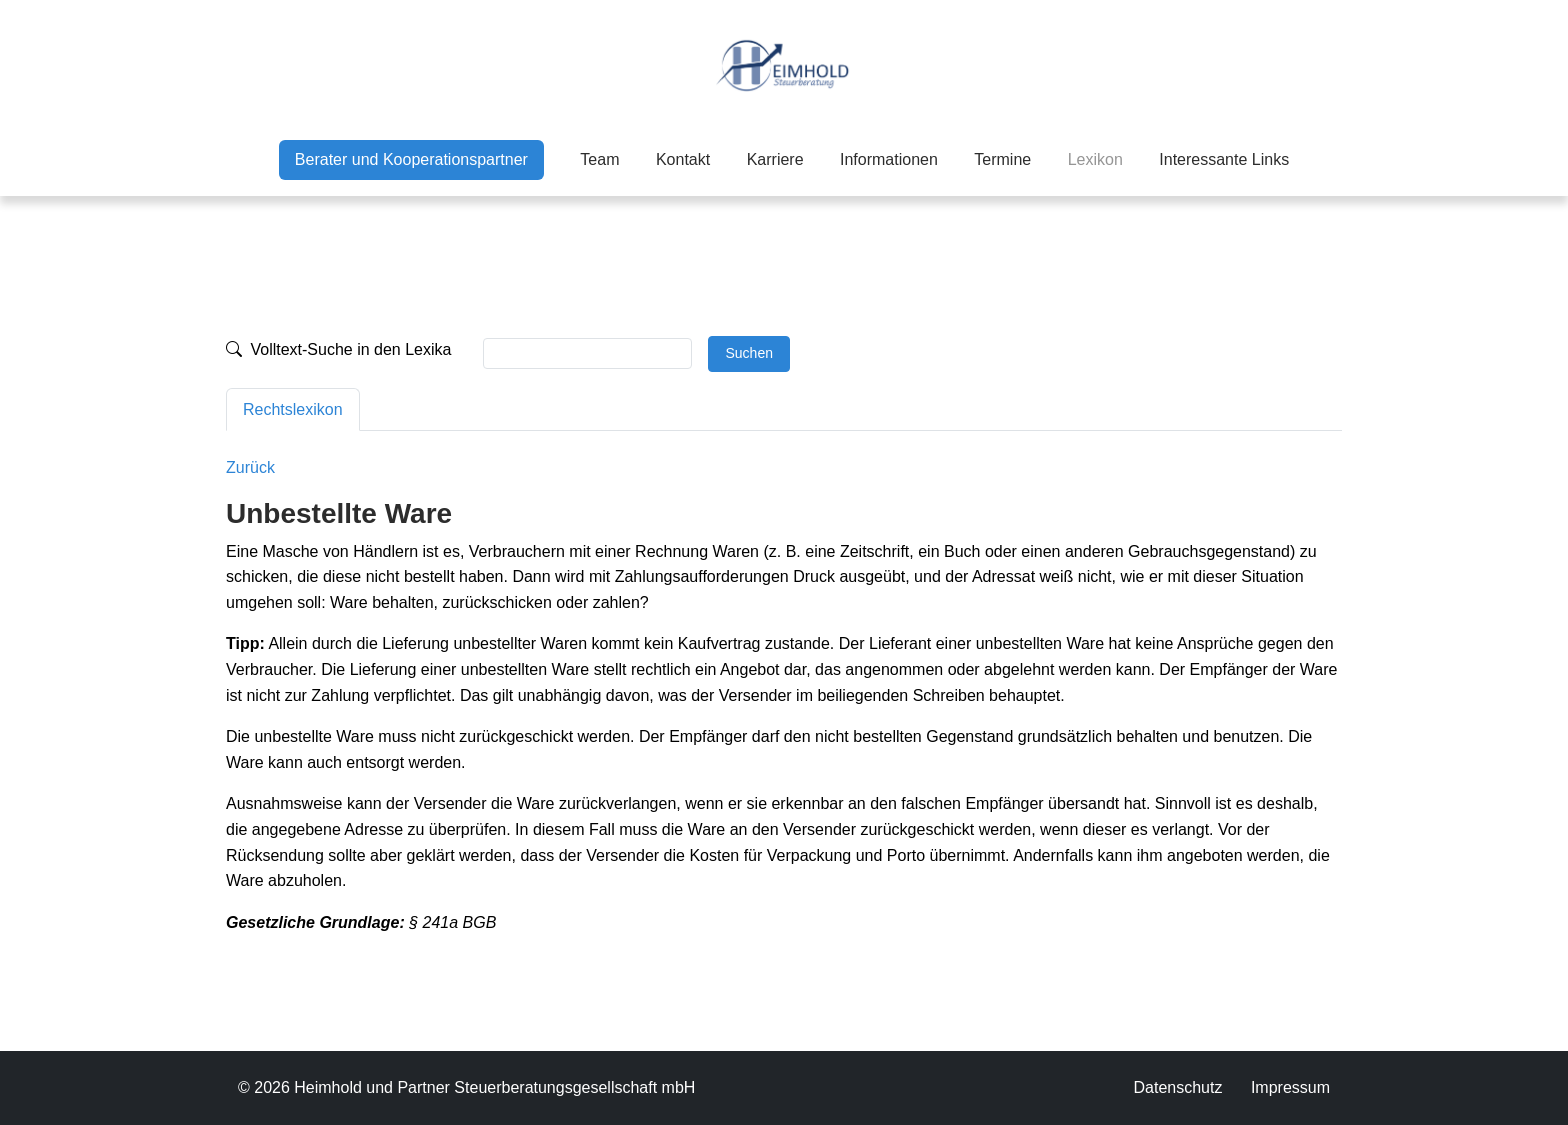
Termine (1002, 159)
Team (599, 159)
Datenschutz (1177, 1087)
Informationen (889, 159)
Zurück (250, 467)
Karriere (775, 159)
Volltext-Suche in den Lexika (338, 349)
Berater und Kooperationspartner (411, 159)
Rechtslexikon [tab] (293, 409)
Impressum (1290, 1087)
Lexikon (1095, 157)
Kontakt (683, 159)
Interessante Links (1224, 159)
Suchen (748, 353)
